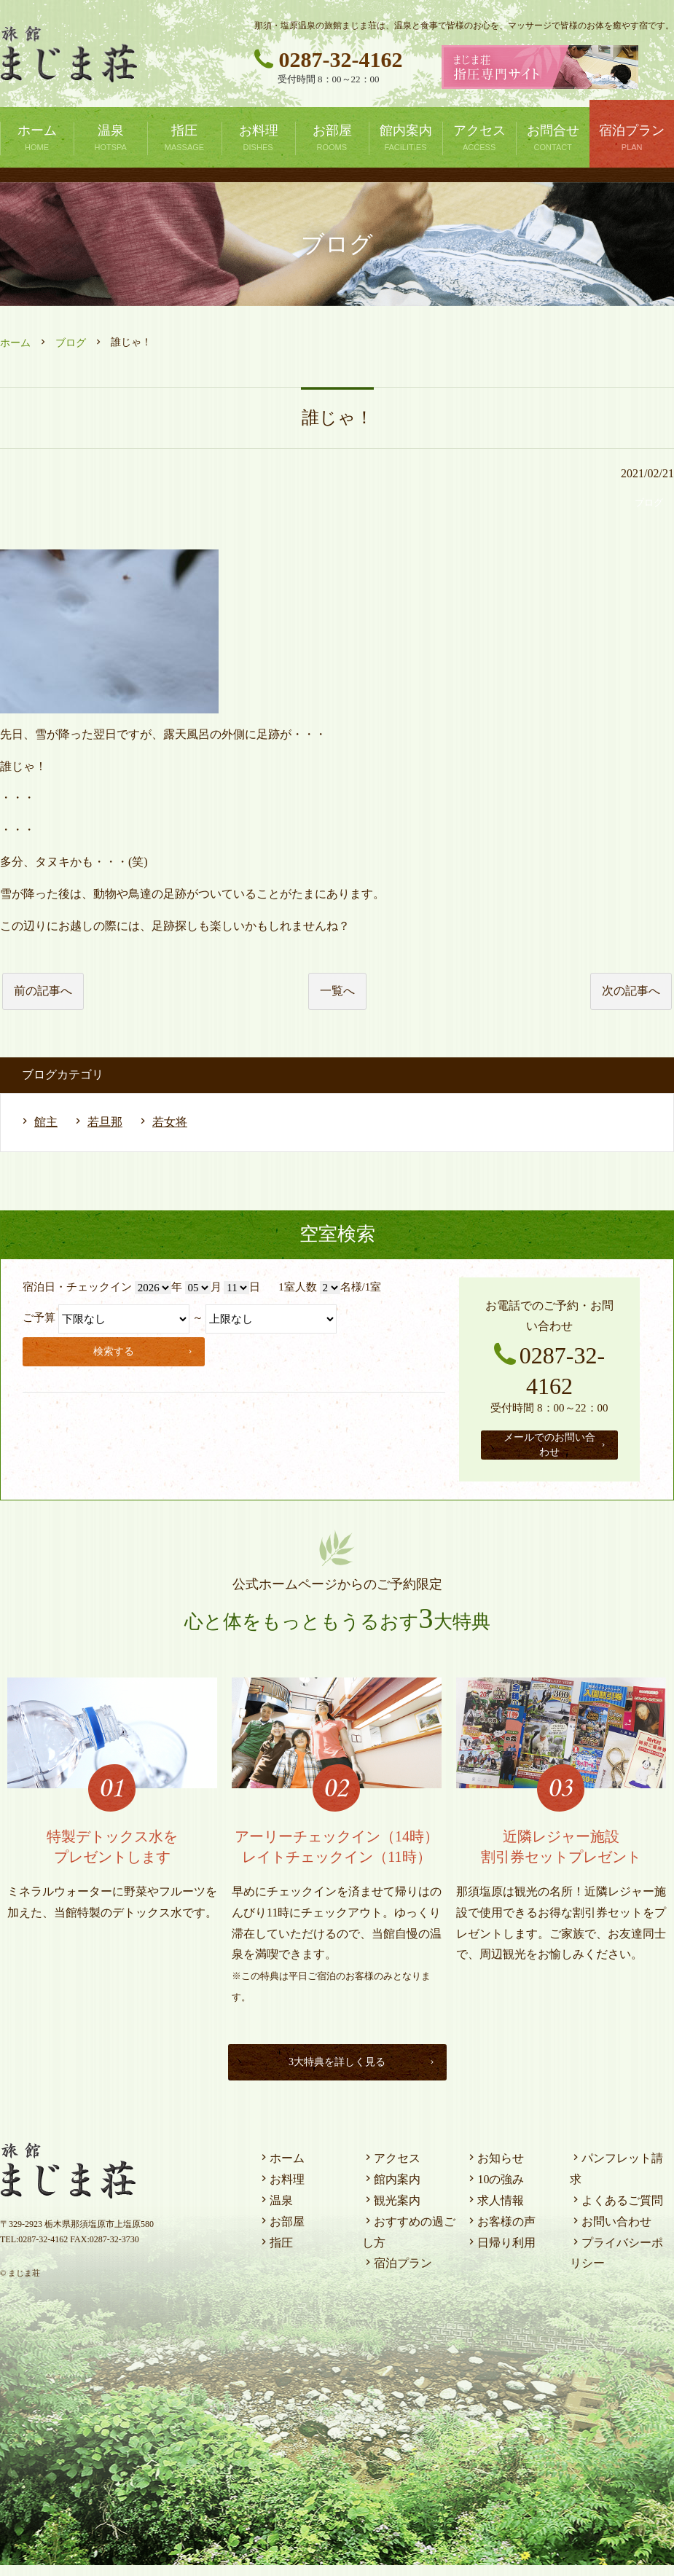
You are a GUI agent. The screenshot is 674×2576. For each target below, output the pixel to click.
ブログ (70, 342)
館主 (46, 1122)
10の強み (495, 2190)
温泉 (275, 2211)
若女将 (169, 1122)
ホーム (15, 342)
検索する (145, 1349)
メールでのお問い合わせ (556, 1450)
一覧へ (337, 990)
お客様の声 (501, 2232)
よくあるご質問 (616, 2211)
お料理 (281, 2190)
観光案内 (391, 2211)
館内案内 (391, 2190)
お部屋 (281, 2232)
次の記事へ (631, 990)
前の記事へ (43, 990)
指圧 (275, 2253)
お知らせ (495, 2169)
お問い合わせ (610, 2232)
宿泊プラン (397, 2274)
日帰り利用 (501, 2253)
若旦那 (104, 1122)
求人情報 (495, 2211)
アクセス (391, 2169)
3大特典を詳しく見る (359, 2072)
